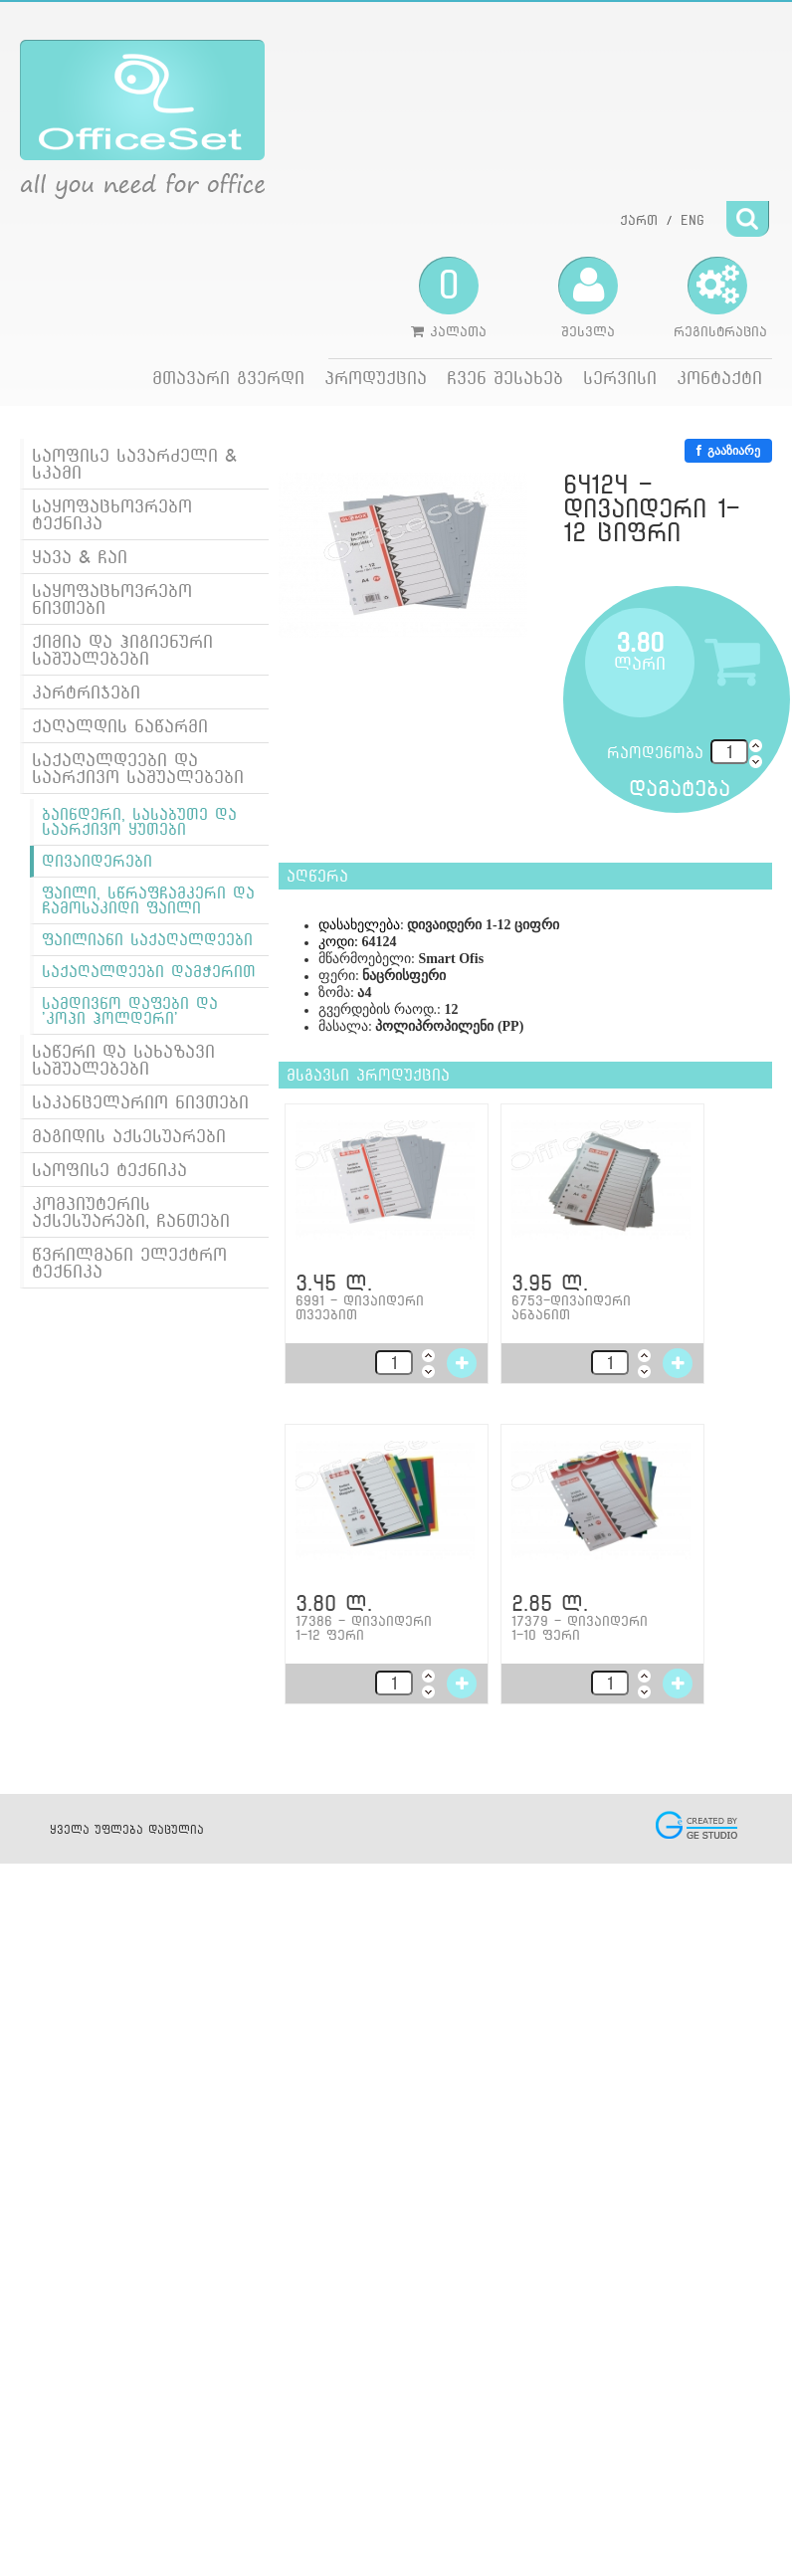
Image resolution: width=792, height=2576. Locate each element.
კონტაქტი (719, 377)
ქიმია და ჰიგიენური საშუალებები (122, 650)
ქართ (639, 220)
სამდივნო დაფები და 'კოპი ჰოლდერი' (130, 1011)
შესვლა (588, 297)
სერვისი (620, 377)
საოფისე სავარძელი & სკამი (134, 464)
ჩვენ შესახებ (505, 377)
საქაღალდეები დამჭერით (149, 971)
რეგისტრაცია (720, 297)
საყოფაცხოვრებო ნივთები (112, 599)
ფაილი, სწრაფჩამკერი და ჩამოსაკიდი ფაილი (148, 900)
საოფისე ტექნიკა (109, 1169)
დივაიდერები (97, 861)
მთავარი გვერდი (228, 377)
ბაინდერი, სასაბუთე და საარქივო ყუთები (139, 822)
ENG (692, 220)
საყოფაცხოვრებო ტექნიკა (112, 514)
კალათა (449, 297)
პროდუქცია (375, 377)
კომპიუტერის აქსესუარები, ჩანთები (131, 1212)
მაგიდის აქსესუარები (129, 1135)
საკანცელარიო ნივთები (140, 1101)
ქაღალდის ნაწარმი (120, 725)
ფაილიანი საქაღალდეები (147, 939)
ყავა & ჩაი (79, 556)
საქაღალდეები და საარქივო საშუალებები (138, 768)
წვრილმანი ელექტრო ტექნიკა (129, 1263)
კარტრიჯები (86, 692)
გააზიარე (728, 451)
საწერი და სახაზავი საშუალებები (123, 1060)
